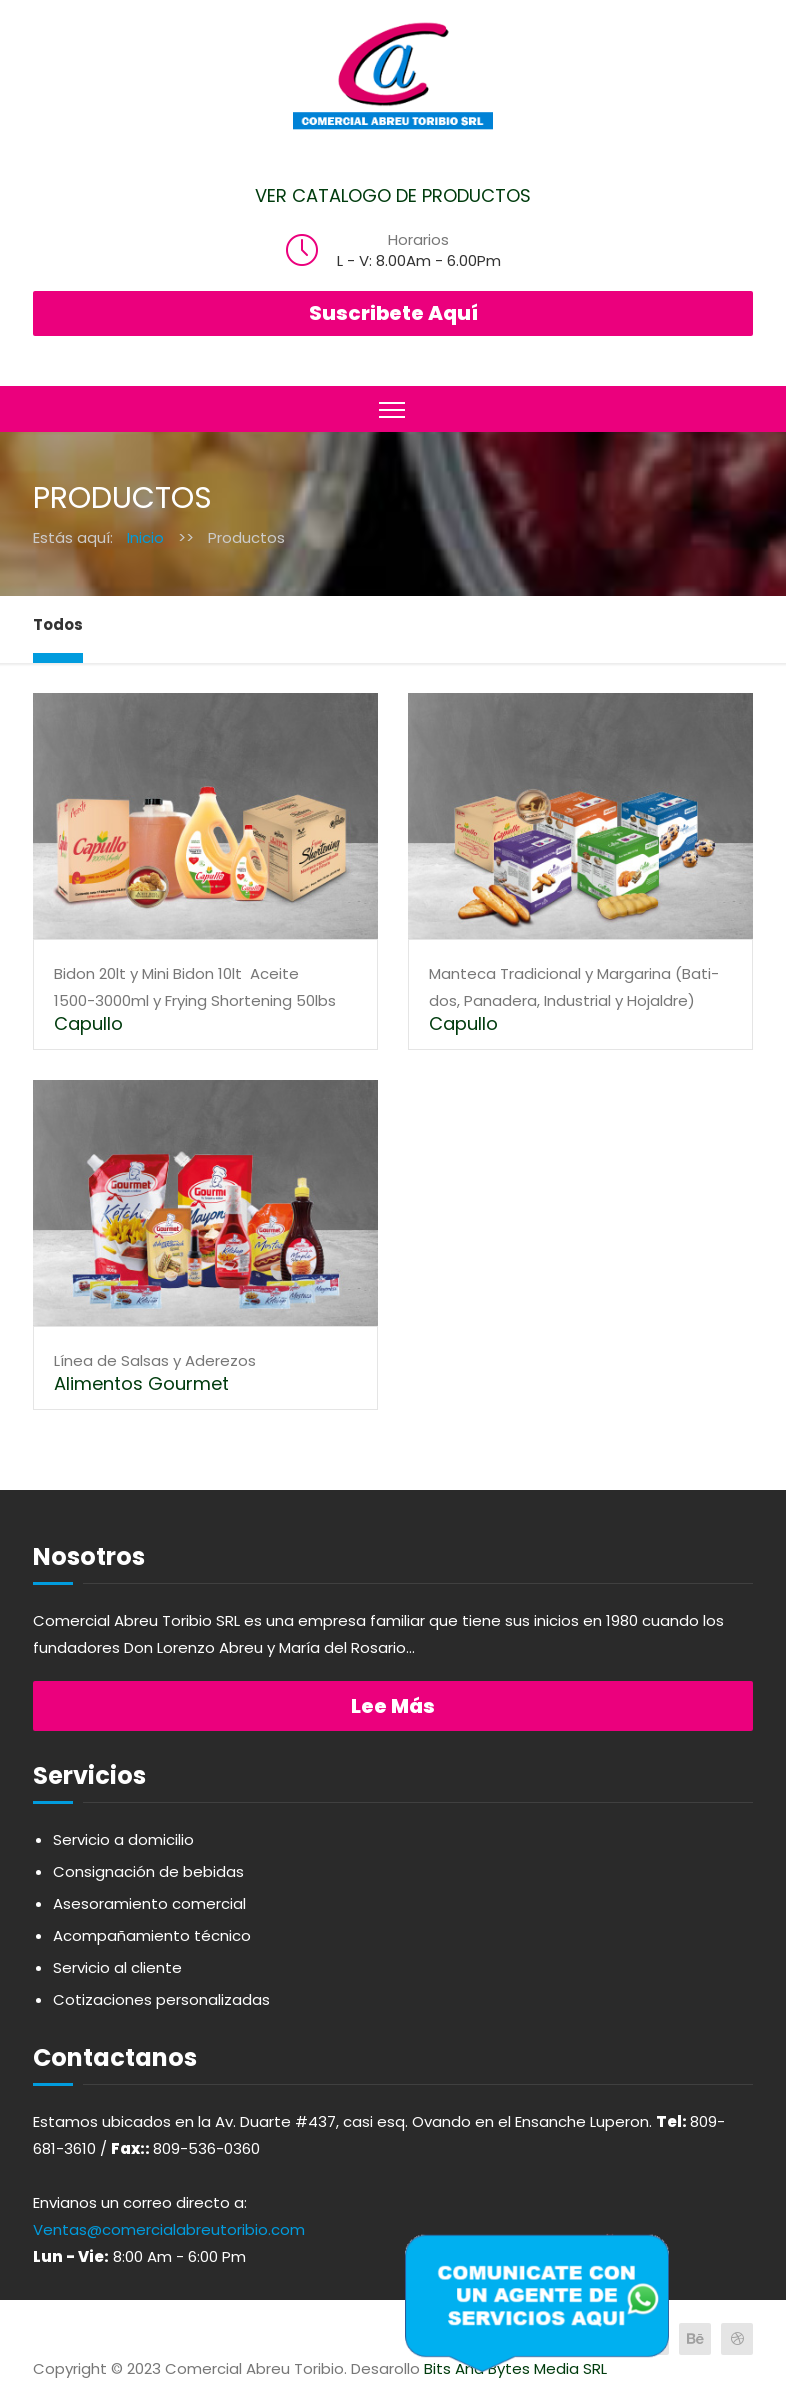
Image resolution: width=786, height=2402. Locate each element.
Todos (58, 624)
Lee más (393, 1706)
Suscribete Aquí (393, 313)
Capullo (88, 1023)
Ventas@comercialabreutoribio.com (169, 2229)
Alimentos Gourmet (141, 1383)
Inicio (145, 537)
